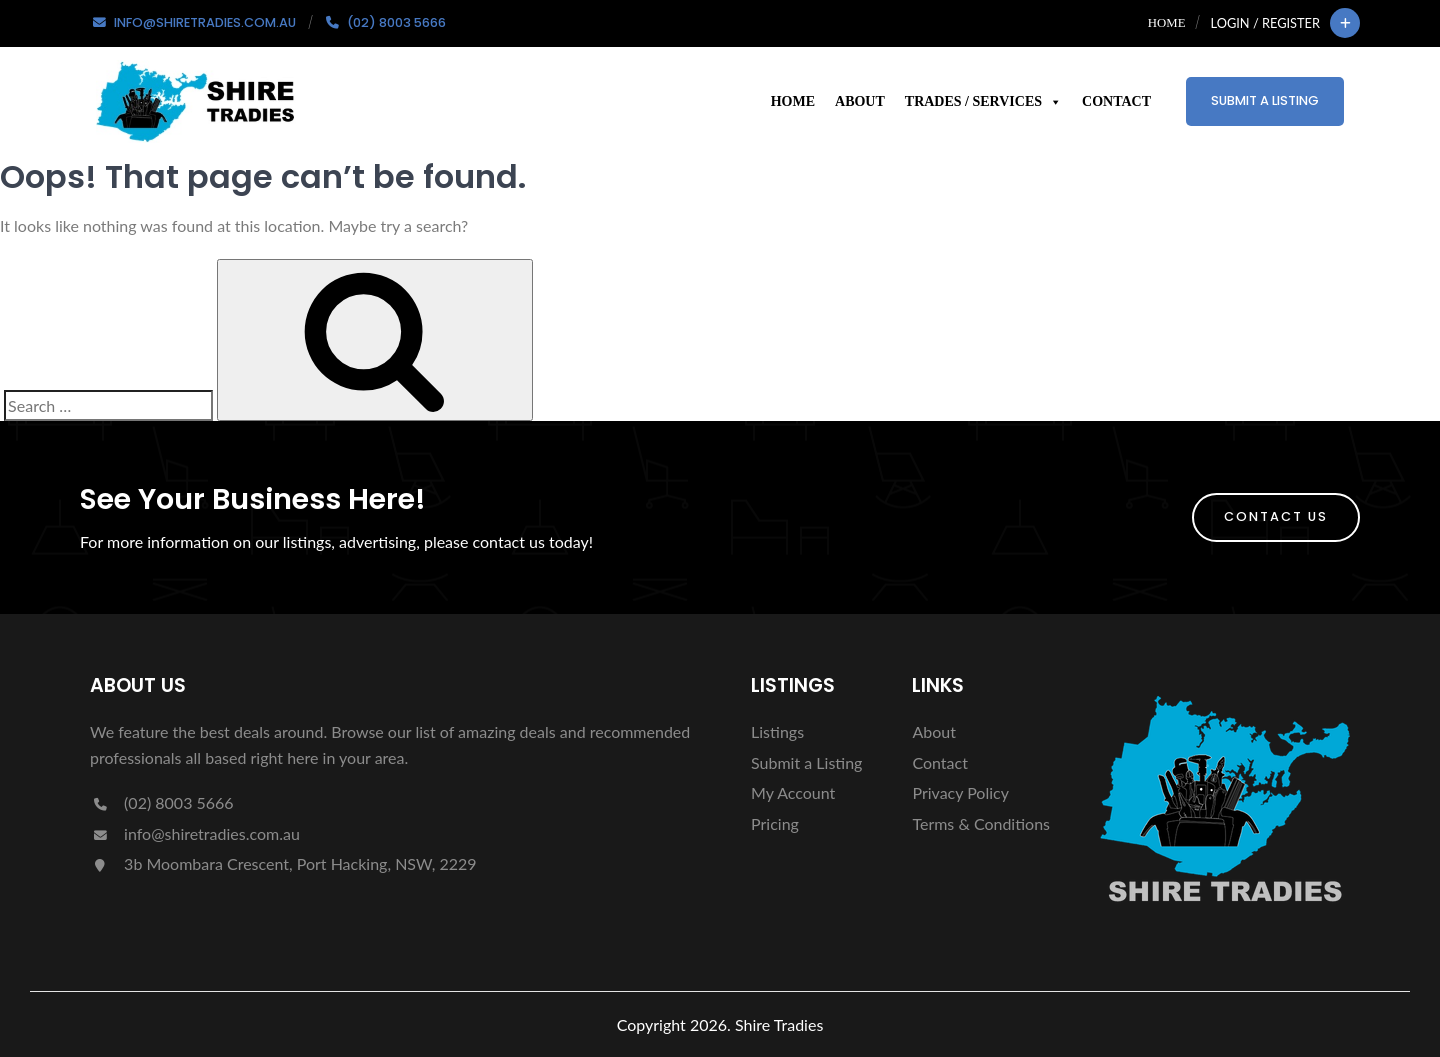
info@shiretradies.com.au (195, 833)
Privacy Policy (960, 792)
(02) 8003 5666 (162, 802)
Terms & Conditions (981, 823)
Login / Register (1265, 23)
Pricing (775, 823)
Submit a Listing (1265, 100)
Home (1167, 23)
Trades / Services (983, 102)
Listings (777, 731)
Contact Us (1276, 516)
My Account (793, 792)
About (860, 101)
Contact (1116, 101)
